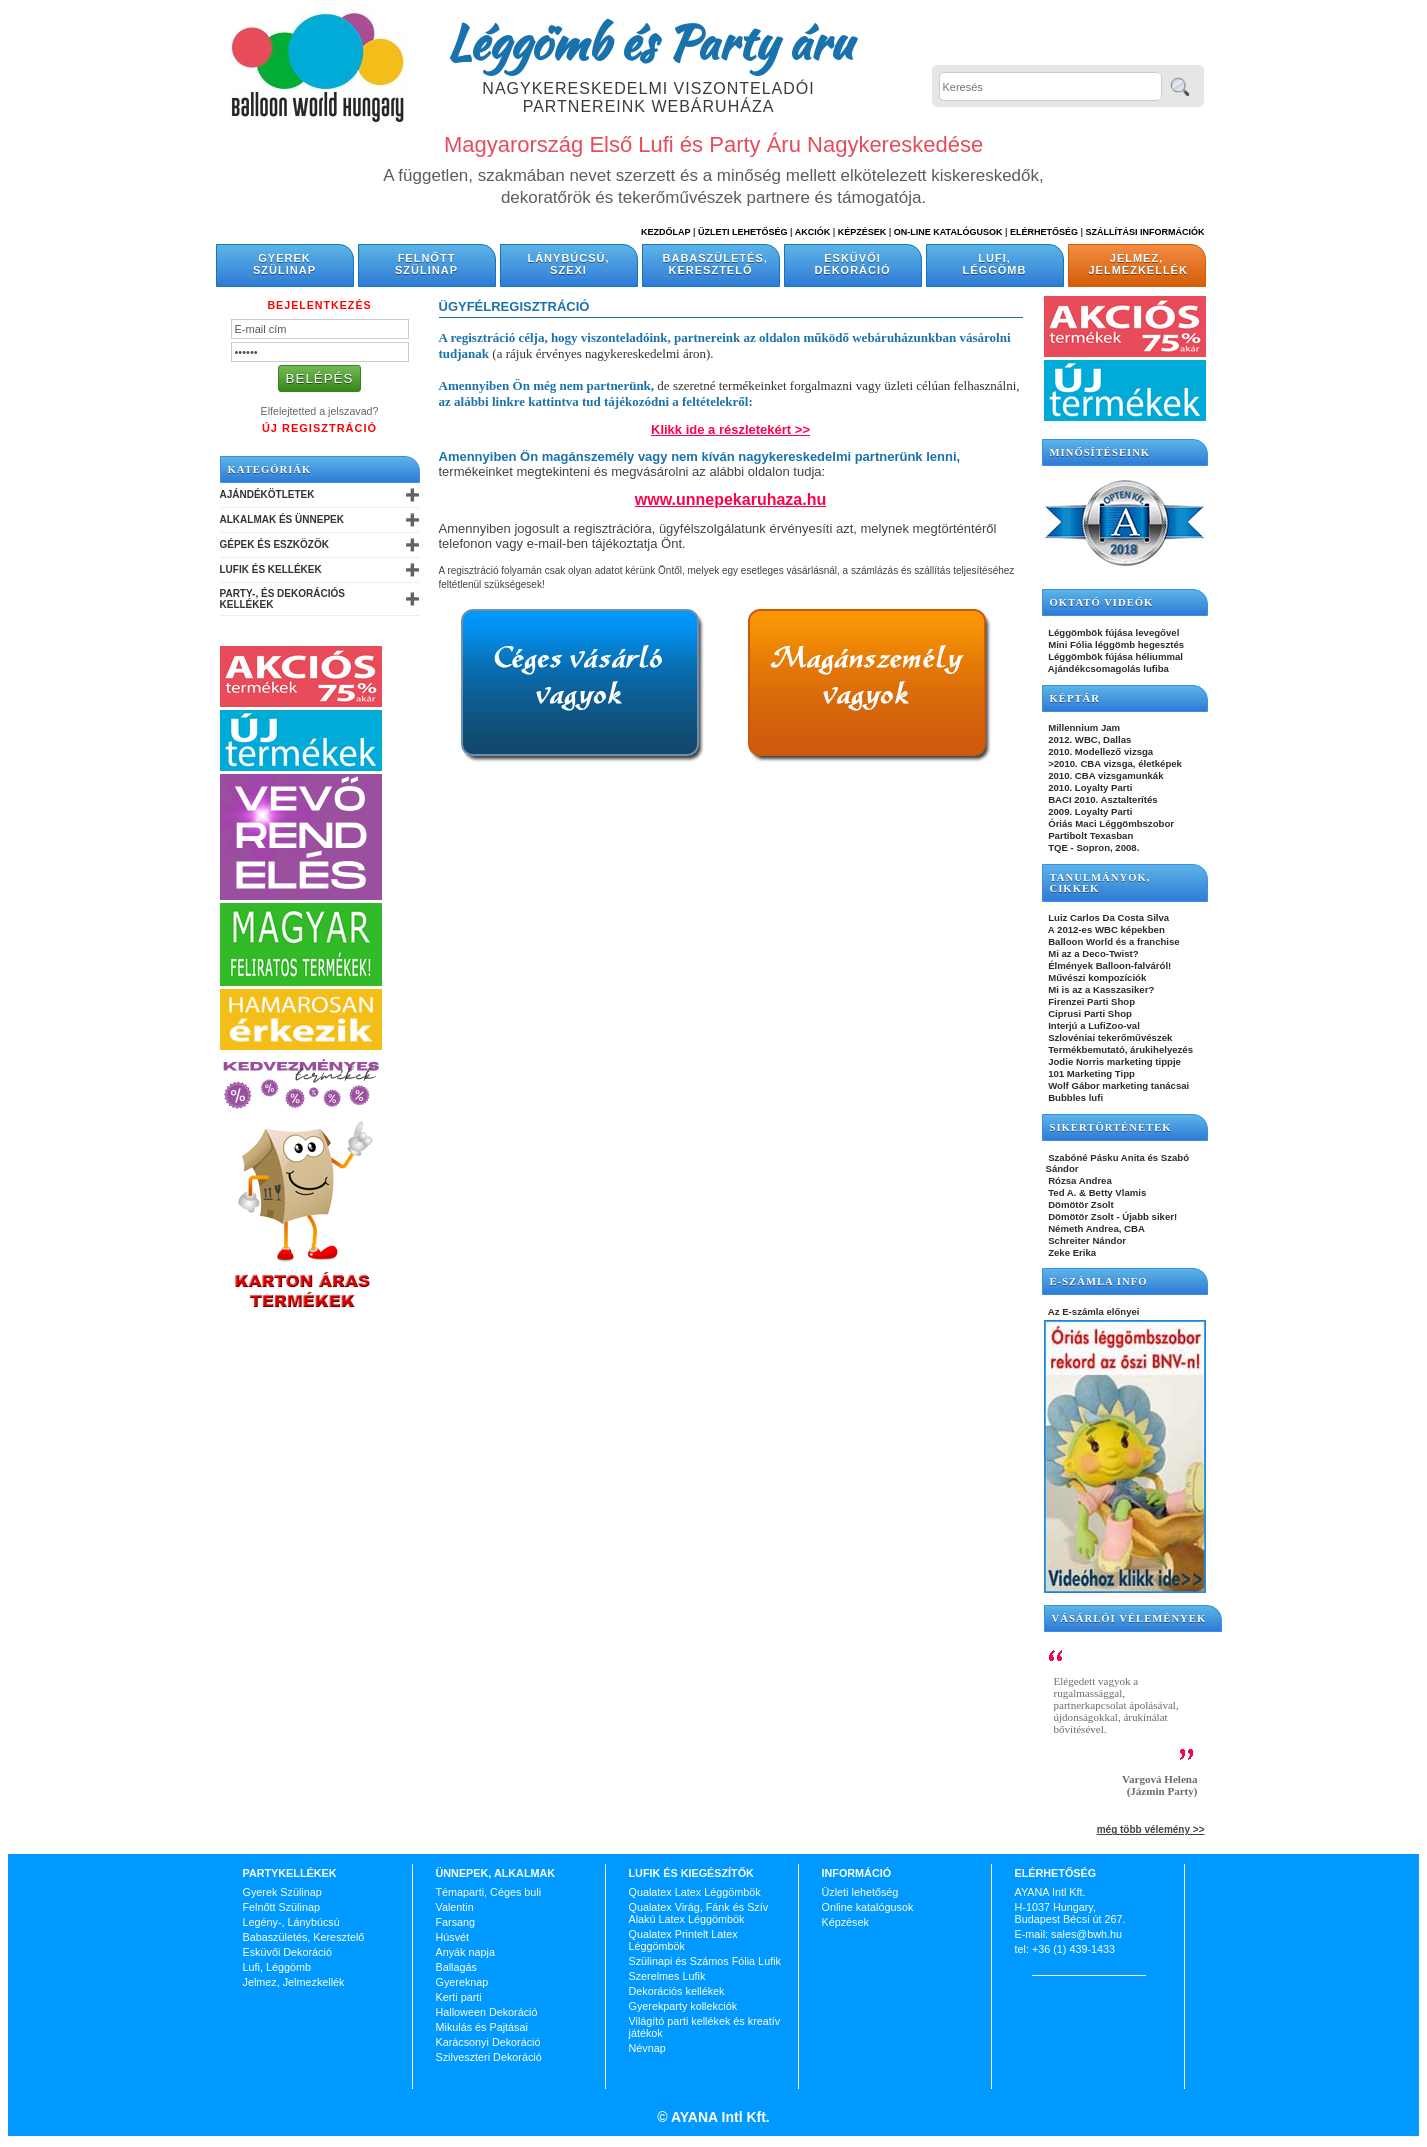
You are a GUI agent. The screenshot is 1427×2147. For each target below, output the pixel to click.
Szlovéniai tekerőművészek (1109, 1037)
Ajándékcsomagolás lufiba (1107, 668)
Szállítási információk (1145, 232)
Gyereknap (462, 1982)
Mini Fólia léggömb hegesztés (1115, 644)
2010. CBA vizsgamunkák (1105, 775)
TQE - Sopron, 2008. (1093, 847)
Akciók (813, 232)
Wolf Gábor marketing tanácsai (1118, 1085)
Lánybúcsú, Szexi (568, 264)
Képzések (862, 232)
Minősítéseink (1100, 452)
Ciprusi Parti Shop (1089, 1013)
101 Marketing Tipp (1090, 1073)
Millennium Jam (1083, 727)
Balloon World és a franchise (1113, 941)
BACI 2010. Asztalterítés (1102, 799)
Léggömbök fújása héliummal (1115, 656)
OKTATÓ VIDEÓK (1102, 602)
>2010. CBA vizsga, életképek (1114, 763)
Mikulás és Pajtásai (482, 2027)
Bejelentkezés (319, 305)
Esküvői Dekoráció (852, 264)
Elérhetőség (1044, 232)
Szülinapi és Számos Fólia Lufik (705, 1961)
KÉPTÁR (1075, 698)
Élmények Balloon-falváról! (1109, 965)
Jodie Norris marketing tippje (1113, 1061)
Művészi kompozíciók (1096, 977)
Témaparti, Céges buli (489, 1892)
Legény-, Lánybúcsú (291, 1922)
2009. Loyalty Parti (1089, 811)
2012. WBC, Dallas (1089, 739)
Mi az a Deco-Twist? (1092, 953)
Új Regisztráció (319, 428)
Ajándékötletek (267, 494)
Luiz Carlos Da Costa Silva (1108, 917)
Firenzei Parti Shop (1091, 1001)
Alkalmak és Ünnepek (282, 519)
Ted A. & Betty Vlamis (1096, 1192)
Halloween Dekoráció (487, 2012)
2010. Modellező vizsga (1100, 751)
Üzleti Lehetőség (743, 232)
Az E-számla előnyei (1093, 1311)
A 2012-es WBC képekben (1105, 929)
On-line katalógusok (948, 232)
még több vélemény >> (1151, 1829)
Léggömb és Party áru (649, 42)
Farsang (456, 1922)
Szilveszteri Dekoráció (489, 2057)
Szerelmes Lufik (667, 1976)
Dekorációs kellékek (677, 1991)
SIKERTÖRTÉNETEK (1111, 1127)
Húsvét (453, 1937)
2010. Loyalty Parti (1089, 787)
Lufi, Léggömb (995, 264)
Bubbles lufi (1075, 1097)
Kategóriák (270, 469)
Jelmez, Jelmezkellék (1138, 264)
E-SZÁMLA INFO (1099, 1281)
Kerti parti (459, 1997)
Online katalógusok (868, 1907)
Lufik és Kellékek (271, 569)
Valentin (455, 1907)
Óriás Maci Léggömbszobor (1110, 823)
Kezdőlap (665, 232)
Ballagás (456, 1967)
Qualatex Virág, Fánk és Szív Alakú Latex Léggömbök (699, 1913)
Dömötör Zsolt (1080, 1204)
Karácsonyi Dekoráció (488, 2042)
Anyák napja (465, 1952)
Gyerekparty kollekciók (683, 2006)
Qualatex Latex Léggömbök (695, 1892)
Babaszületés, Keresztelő (715, 264)
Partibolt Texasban (1090, 835)
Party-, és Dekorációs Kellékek (282, 599)
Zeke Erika (1071, 1252)
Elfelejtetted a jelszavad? (320, 411)
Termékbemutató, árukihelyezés (1120, 1049)
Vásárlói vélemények (1129, 1618)
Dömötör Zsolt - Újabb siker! (1112, 1216)
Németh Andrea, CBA (1095, 1228)
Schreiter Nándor (1086, 1240)
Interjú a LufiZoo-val (1093, 1025)
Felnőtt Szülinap (426, 264)
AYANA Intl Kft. (719, 2117)
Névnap (647, 2048)
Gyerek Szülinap (284, 264)
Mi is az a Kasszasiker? (1100, 989)
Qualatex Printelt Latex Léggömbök (683, 1940)
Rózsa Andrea (1079, 1180)
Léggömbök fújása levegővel (1113, 632)
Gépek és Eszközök (274, 544)
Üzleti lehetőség (860, 1892)
